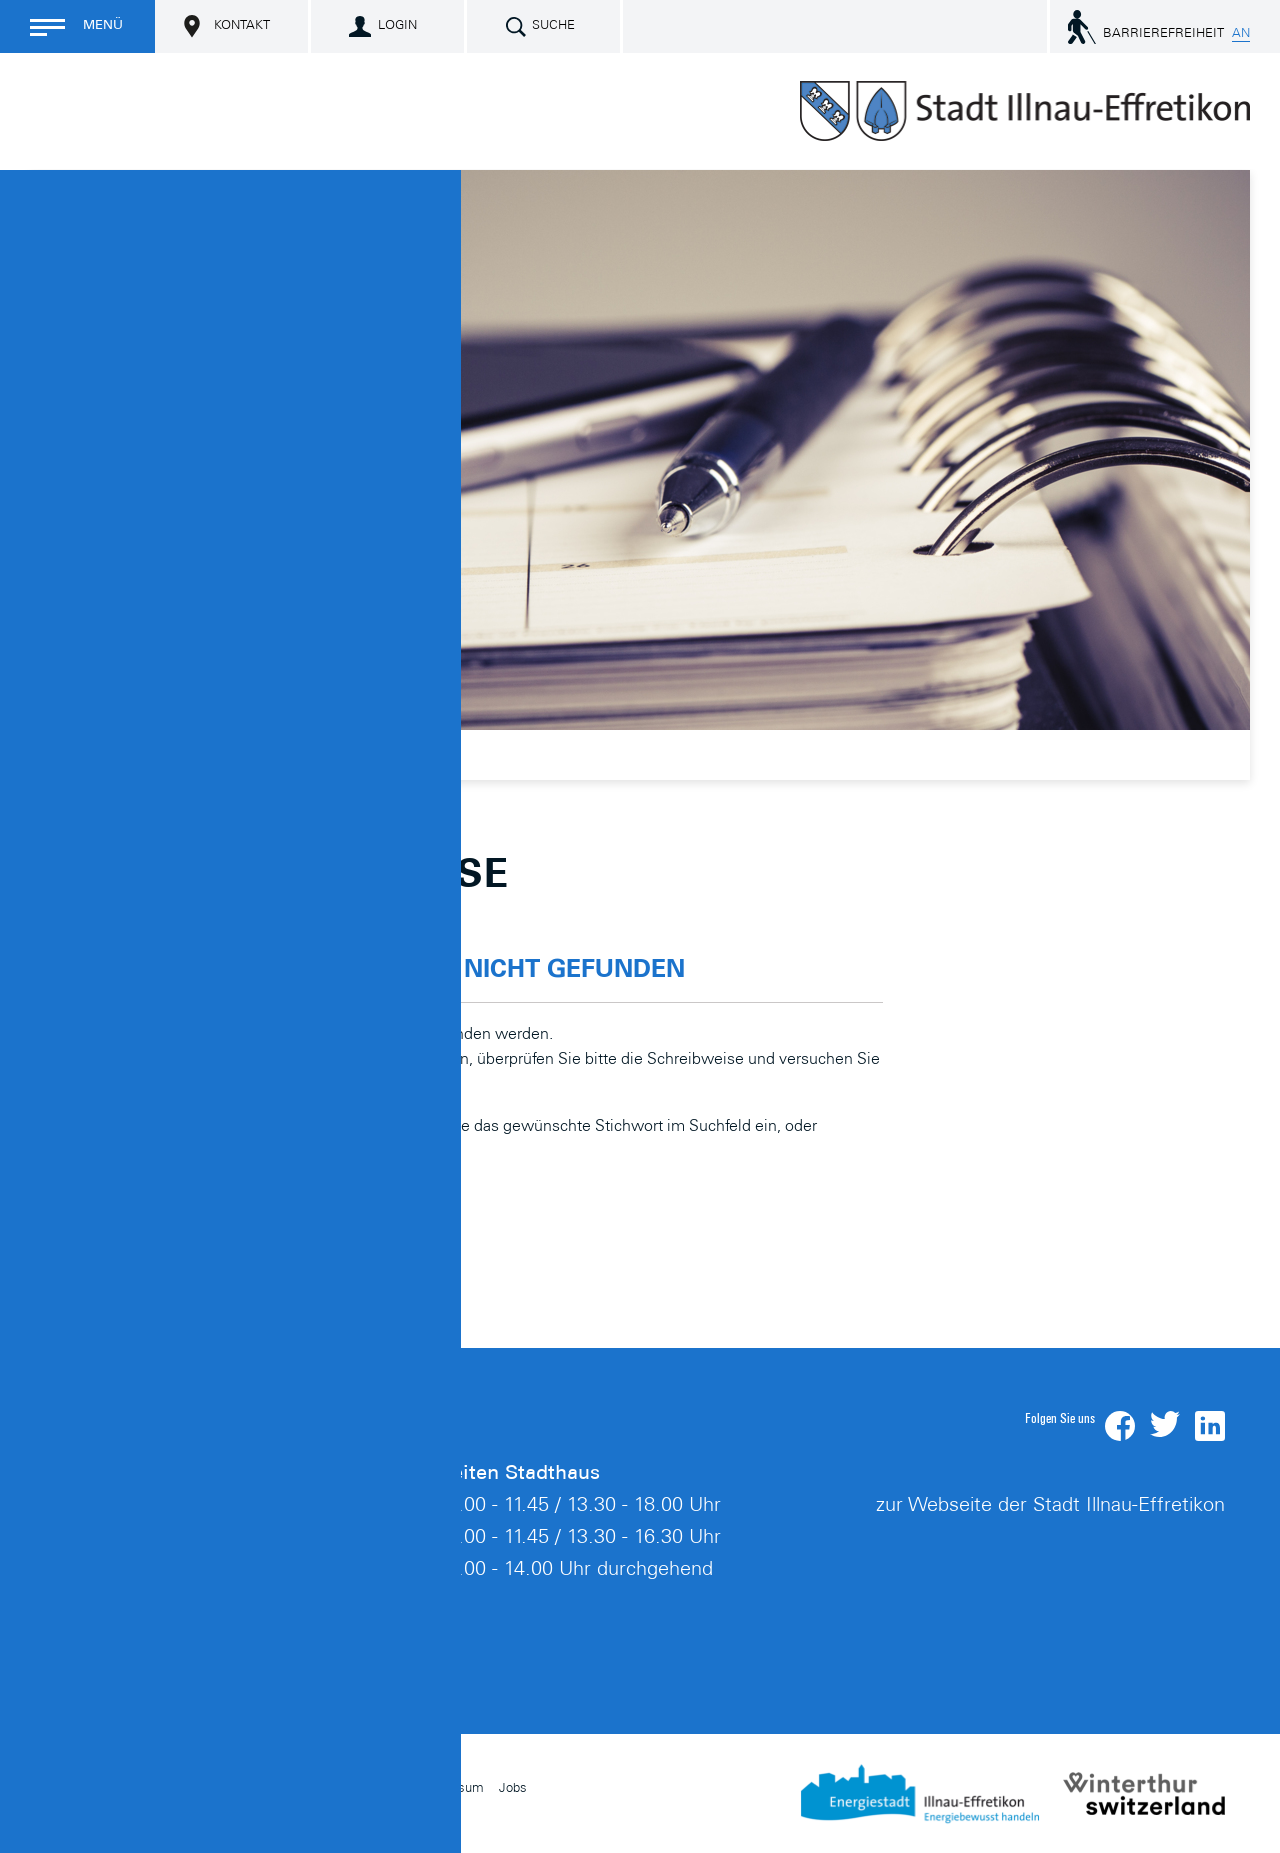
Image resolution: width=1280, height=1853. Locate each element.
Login (397, 26)
